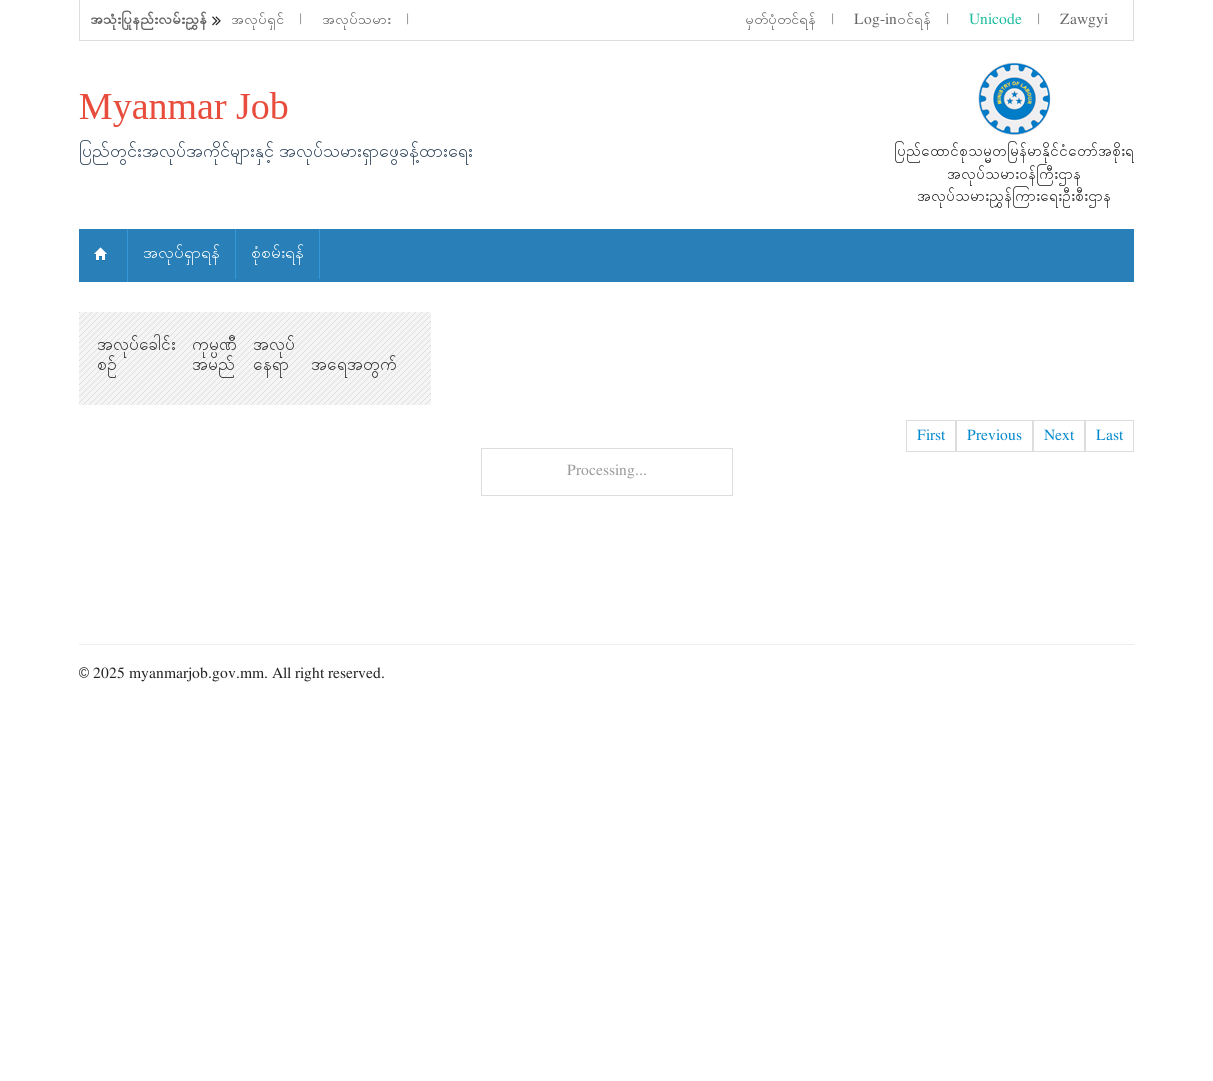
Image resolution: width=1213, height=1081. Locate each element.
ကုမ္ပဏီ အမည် (214, 355)
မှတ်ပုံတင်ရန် (780, 20)
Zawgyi (1084, 20)
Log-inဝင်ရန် (892, 20)
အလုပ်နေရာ (274, 355)
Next (1059, 436)
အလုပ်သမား (356, 20)
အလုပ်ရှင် (257, 20)
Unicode (995, 20)
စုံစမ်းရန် (277, 253)
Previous (994, 436)
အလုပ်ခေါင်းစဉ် (136, 355)
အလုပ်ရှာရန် (181, 253)
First (931, 436)
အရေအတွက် (354, 365)
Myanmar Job (184, 106)
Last (1109, 436)
